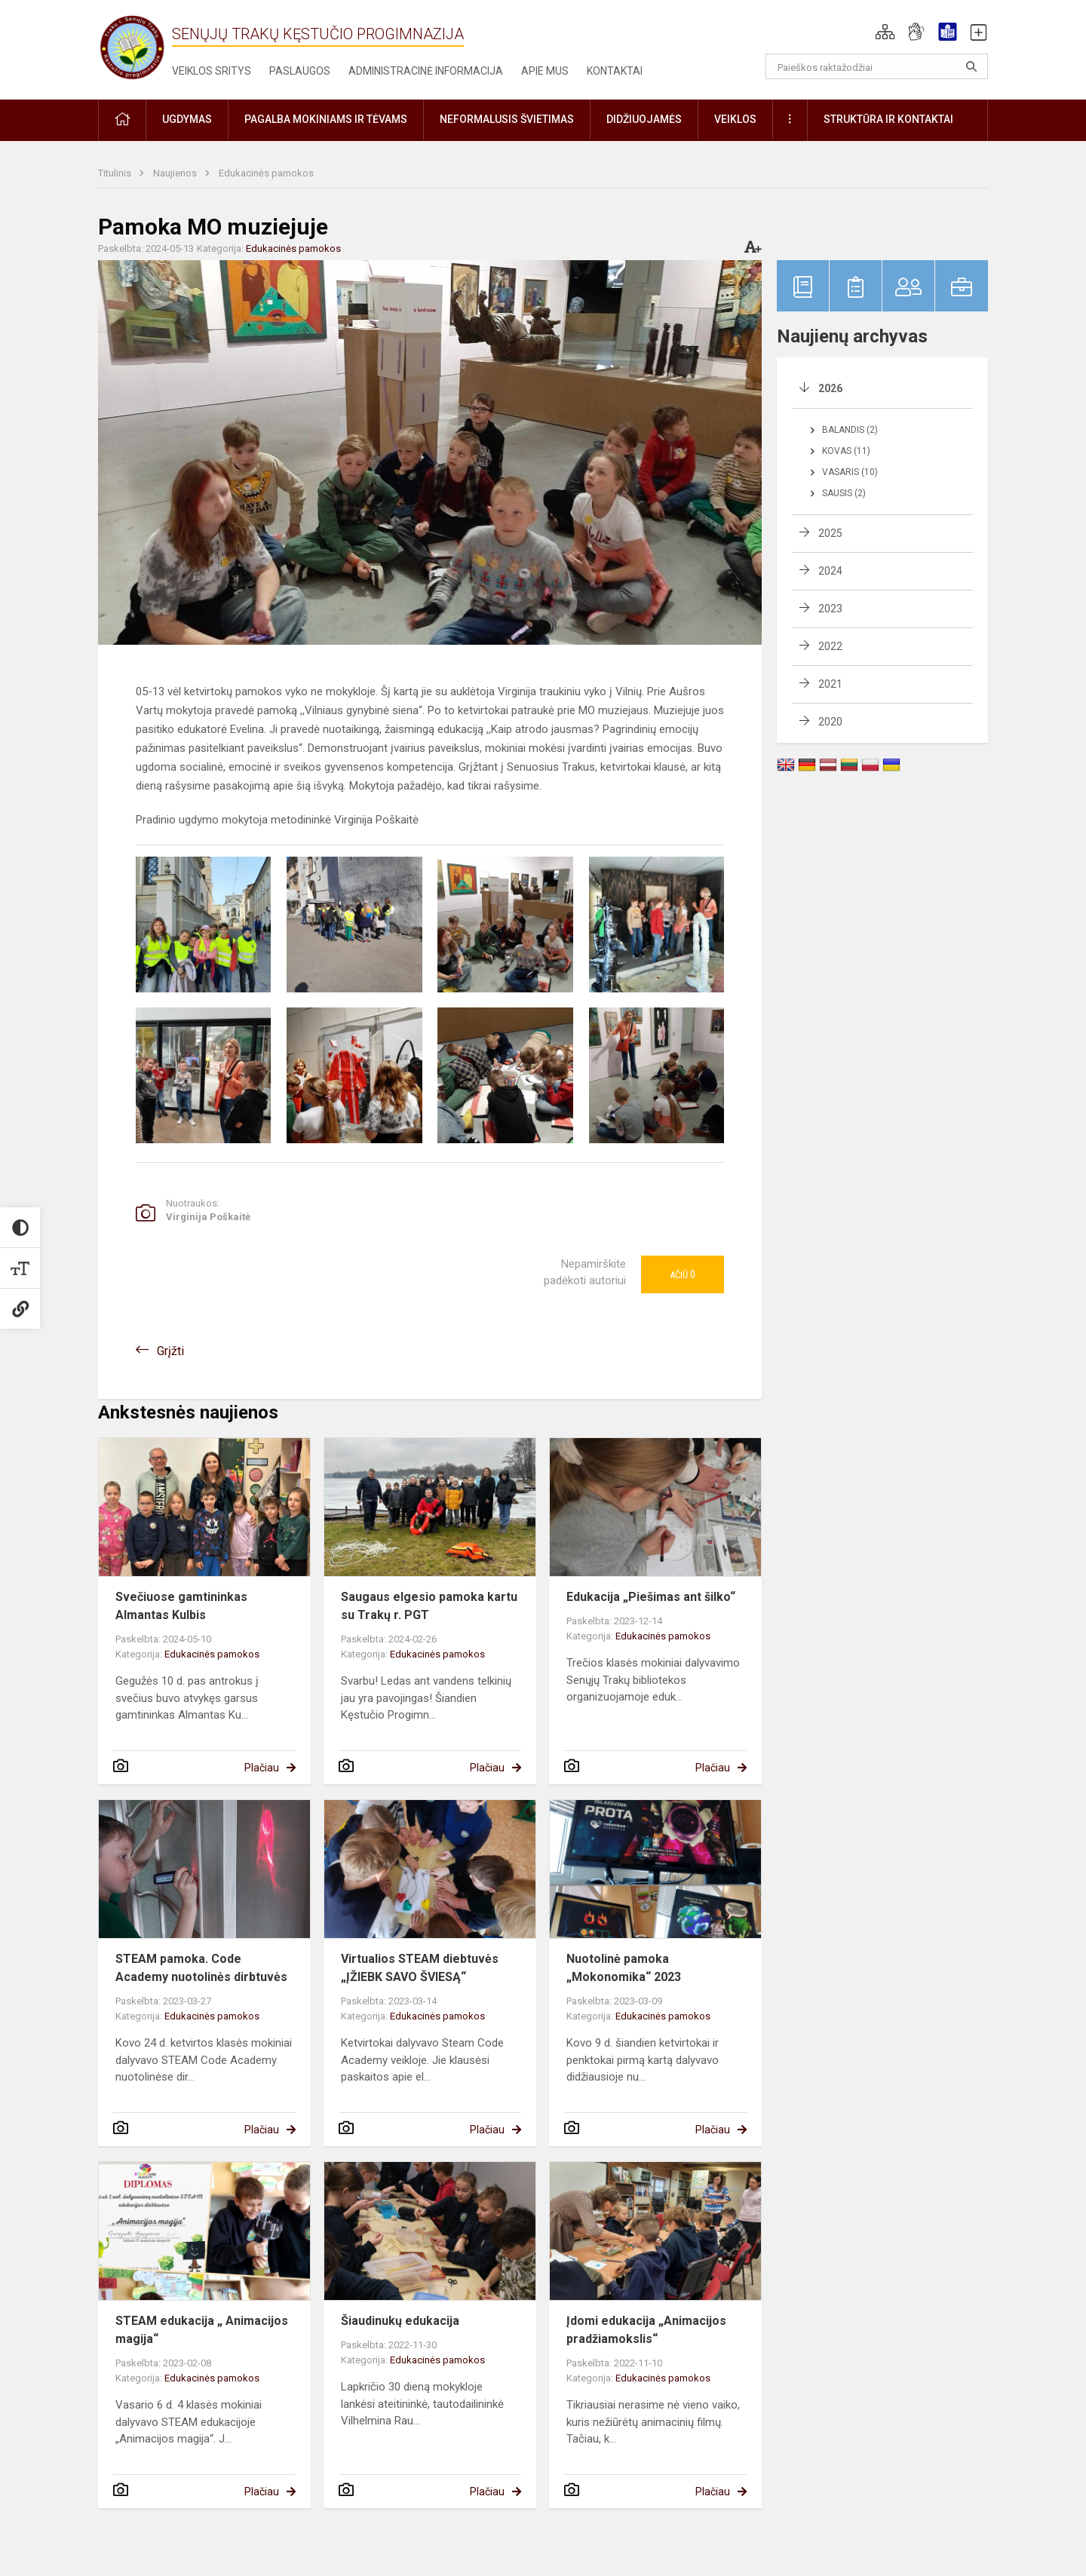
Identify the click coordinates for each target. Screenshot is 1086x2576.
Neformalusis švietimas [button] (507, 119)
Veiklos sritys (211, 71)
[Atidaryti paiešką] (971, 66)
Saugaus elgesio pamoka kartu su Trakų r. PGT (429, 1606)
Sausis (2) (844, 493)
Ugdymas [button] (187, 119)
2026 (830, 388)
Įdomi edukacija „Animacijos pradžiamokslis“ (646, 2330)
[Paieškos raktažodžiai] (876, 66)
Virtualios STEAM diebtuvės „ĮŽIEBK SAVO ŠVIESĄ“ (420, 1968)
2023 (830, 609)
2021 (830, 684)
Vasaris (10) (850, 472)
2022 (830, 646)
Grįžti (170, 1351)
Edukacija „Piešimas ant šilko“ (650, 1597)
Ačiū (682, 1274)
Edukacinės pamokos (266, 173)
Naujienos (176, 173)
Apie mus (545, 71)
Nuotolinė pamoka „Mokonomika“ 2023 (623, 1968)
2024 (830, 571)
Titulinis (115, 173)
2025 (830, 533)
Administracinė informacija (425, 71)
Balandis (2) (850, 430)
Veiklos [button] (735, 119)
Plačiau (261, 1768)
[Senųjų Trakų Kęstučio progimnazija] (132, 47)
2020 (830, 722)
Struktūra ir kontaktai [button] (888, 119)
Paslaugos (299, 71)
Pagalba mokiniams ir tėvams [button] (325, 119)
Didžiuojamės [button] (644, 119)
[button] (885, 32)
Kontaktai (615, 71)
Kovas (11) (846, 451)
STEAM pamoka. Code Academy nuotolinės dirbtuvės (201, 1968)
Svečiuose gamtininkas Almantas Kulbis (181, 1606)
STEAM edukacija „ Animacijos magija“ (201, 2330)
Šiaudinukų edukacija (400, 2321)
